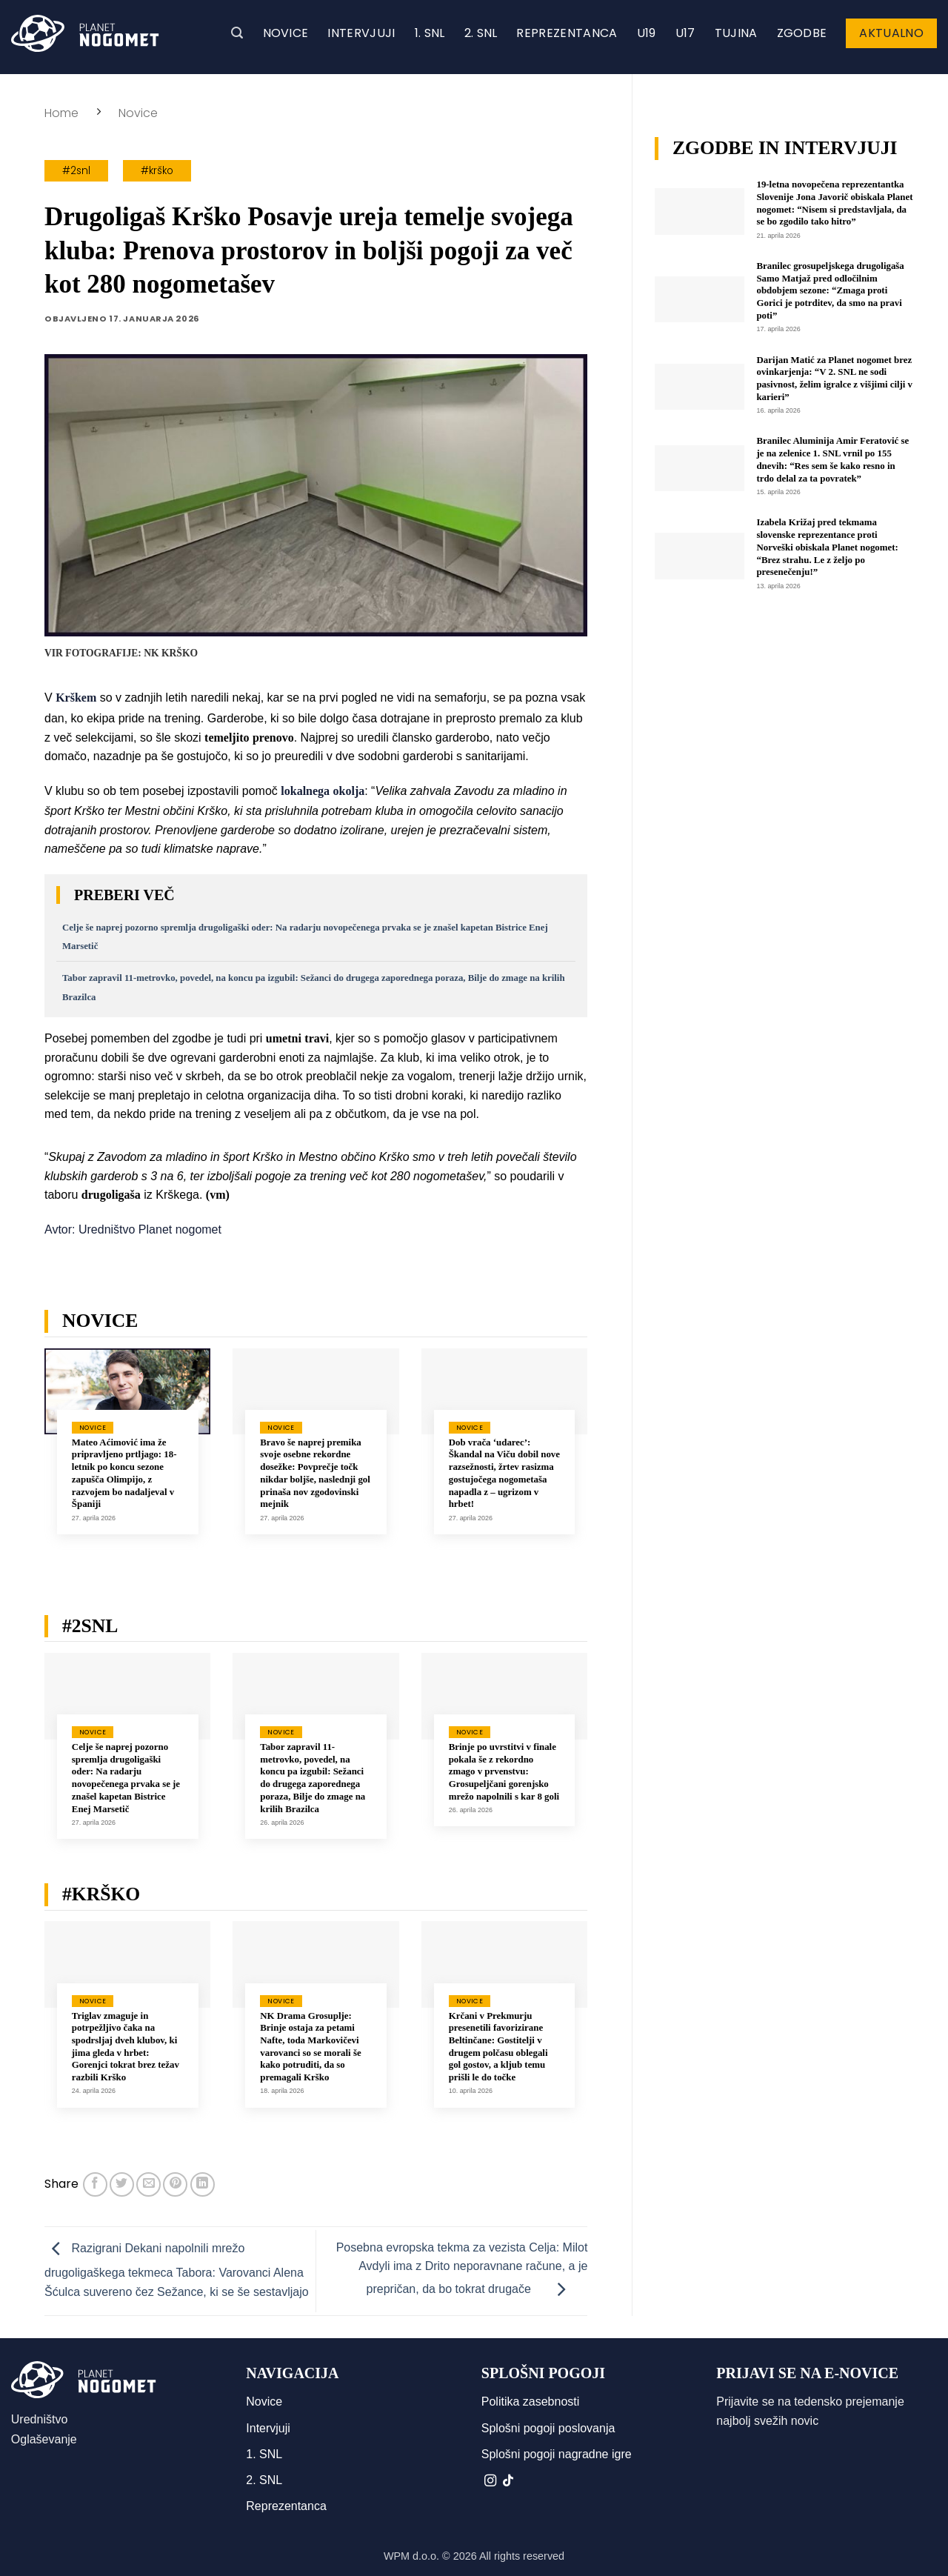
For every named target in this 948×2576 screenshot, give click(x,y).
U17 (685, 32)
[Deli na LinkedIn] (202, 2184)
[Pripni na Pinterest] (175, 2184)
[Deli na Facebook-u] (95, 2184)
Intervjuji (361, 32)
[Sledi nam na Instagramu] (490, 2481)
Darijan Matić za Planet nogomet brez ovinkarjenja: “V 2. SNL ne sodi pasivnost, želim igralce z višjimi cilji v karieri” (835, 378)
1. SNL (430, 32)
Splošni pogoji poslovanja (548, 2428)
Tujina (736, 32)
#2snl (76, 171)
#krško (157, 171)
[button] (237, 33)
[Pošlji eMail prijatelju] (148, 2184)
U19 (646, 32)
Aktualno (891, 32)
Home (61, 113)
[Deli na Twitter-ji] (122, 2184)
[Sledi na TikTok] (508, 2481)
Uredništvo (39, 2419)
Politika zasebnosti (530, 2401)
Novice (286, 32)
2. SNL (481, 32)
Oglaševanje (44, 2439)
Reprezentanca (566, 32)
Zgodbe (802, 32)
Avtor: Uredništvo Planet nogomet (132, 1229)
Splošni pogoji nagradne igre (556, 2454)
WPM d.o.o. (411, 2556)
